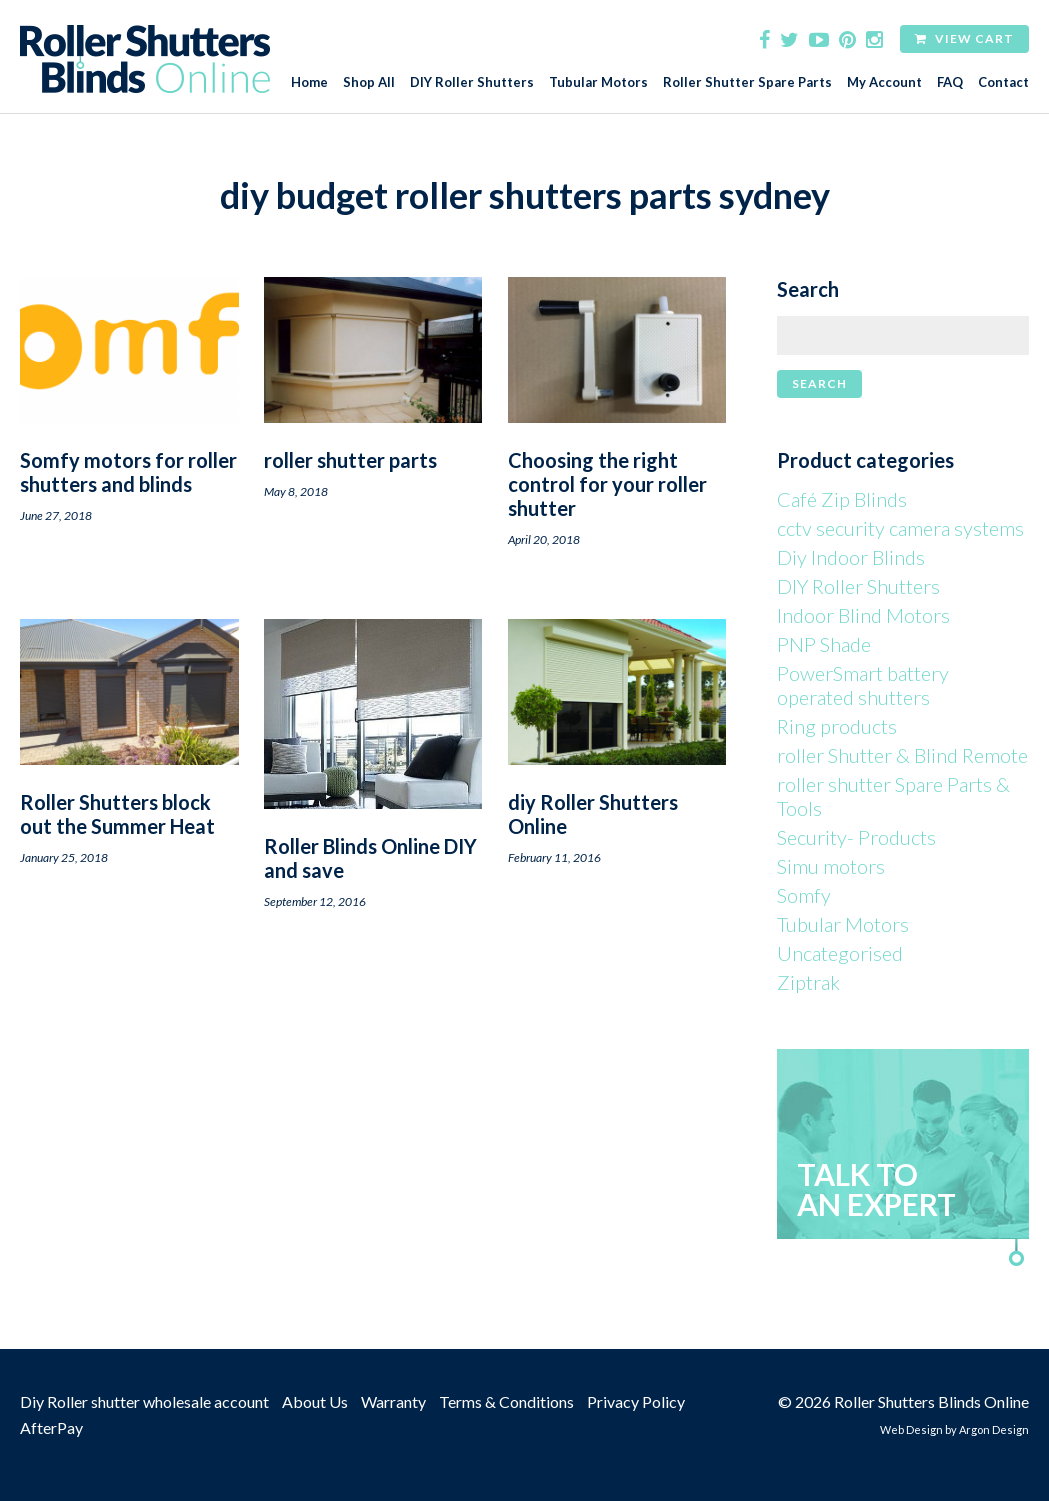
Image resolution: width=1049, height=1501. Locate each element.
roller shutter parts (350, 460)
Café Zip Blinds (842, 499)
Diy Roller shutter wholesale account (144, 1401)
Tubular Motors (598, 82)
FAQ (950, 82)
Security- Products (856, 837)
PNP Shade (824, 644)
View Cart (964, 38)
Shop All (369, 82)
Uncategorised (840, 953)
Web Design (911, 1429)
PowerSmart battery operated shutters (863, 685)
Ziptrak (808, 982)
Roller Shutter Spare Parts (747, 82)
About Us (315, 1401)
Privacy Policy (636, 1401)
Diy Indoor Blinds (851, 557)
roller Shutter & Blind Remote (902, 755)
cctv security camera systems (900, 528)
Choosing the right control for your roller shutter (607, 484)
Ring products (837, 726)
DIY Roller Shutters (472, 82)
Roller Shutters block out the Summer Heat (117, 814)
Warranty (393, 1401)
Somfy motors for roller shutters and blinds (128, 472)
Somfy (804, 895)
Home (309, 82)
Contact (1003, 82)
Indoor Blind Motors (863, 615)
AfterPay (51, 1427)
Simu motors (831, 866)
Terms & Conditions (506, 1401)
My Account (884, 82)
